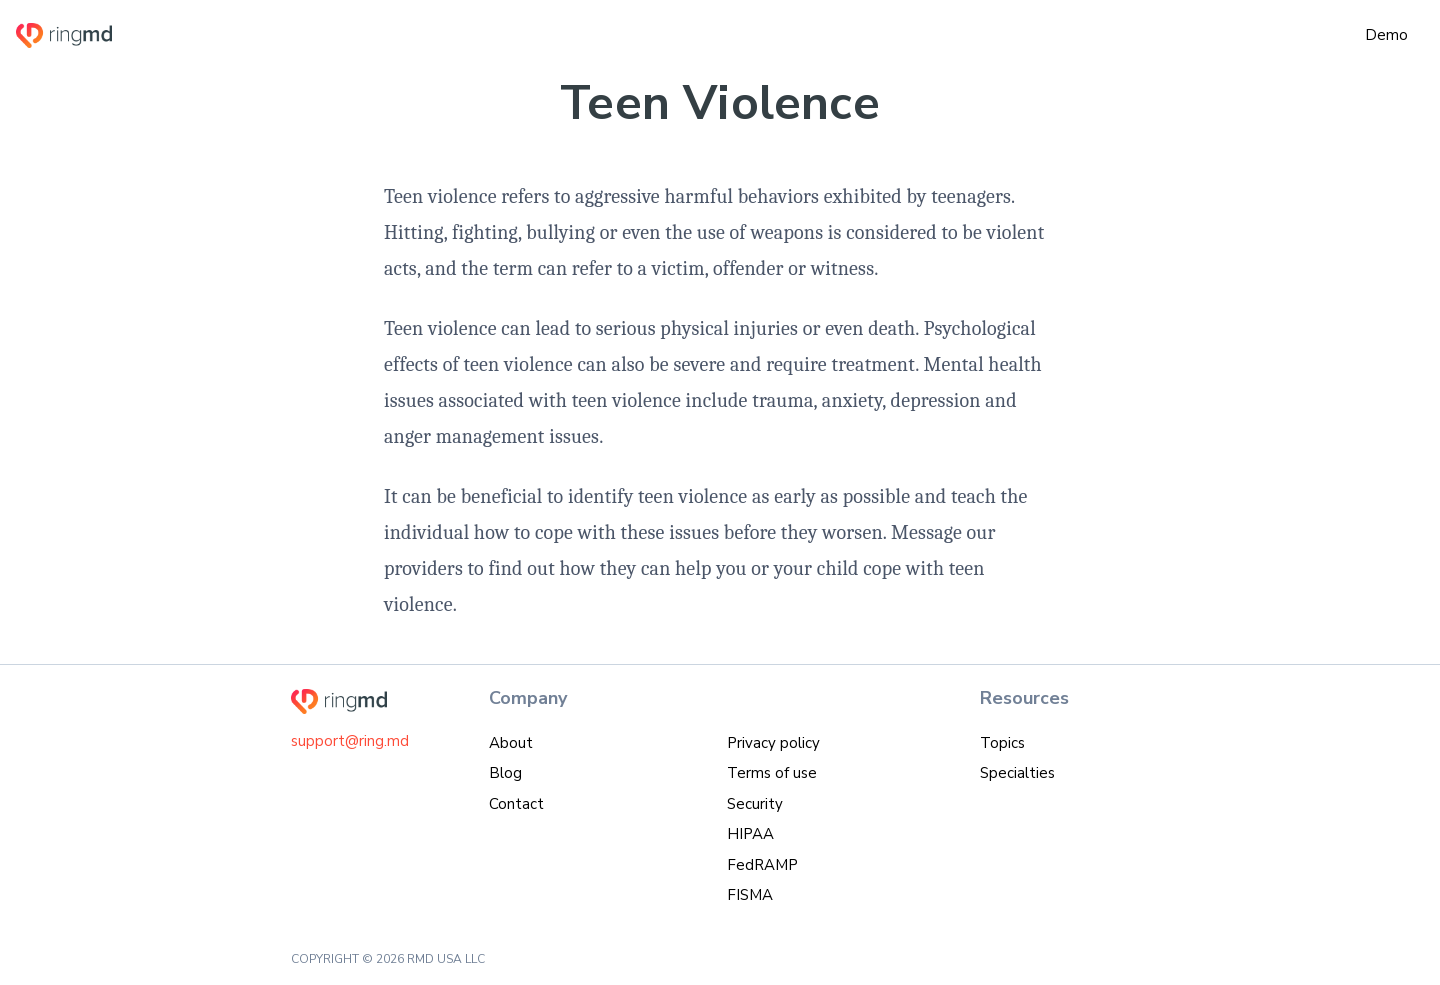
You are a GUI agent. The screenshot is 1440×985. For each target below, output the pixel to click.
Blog (505, 773)
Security (755, 804)
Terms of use (772, 773)
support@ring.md (350, 741)
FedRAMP (762, 865)
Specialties (1017, 773)
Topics (1002, 743)
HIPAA (750, 834)
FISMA (750, 895)
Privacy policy (773, 743)
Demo (1386, 35)
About (511, 743)
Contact (516, 804)
